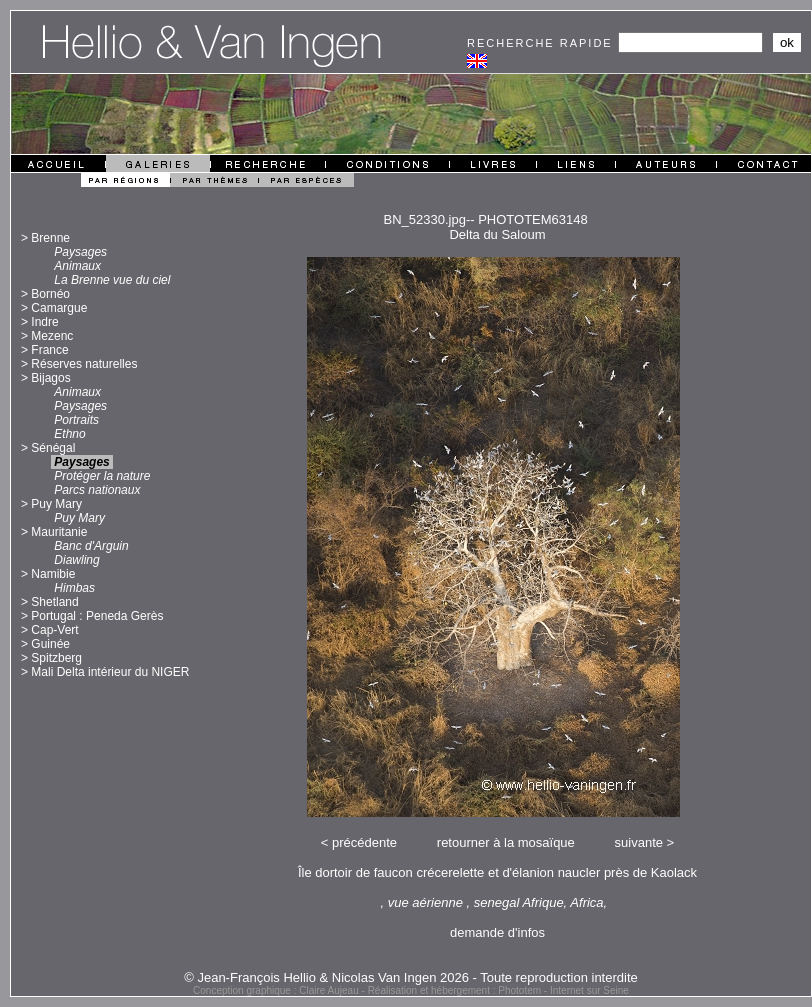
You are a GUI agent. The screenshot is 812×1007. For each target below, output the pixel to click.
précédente (364, 842)
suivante (639, 842)
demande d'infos (497, 932)
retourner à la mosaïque (506, 842)
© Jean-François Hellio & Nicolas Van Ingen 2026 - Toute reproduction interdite (411, 977)
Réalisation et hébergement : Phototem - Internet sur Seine (498, 990)
